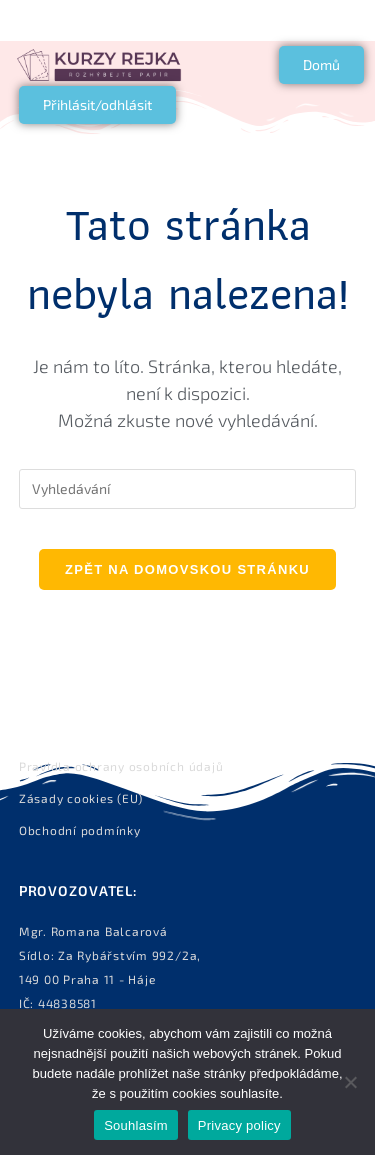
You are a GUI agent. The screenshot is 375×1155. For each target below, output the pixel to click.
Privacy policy (239, 1125)
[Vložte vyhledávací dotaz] (188, 489)
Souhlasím (136, 1125)
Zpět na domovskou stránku (187, 569)
